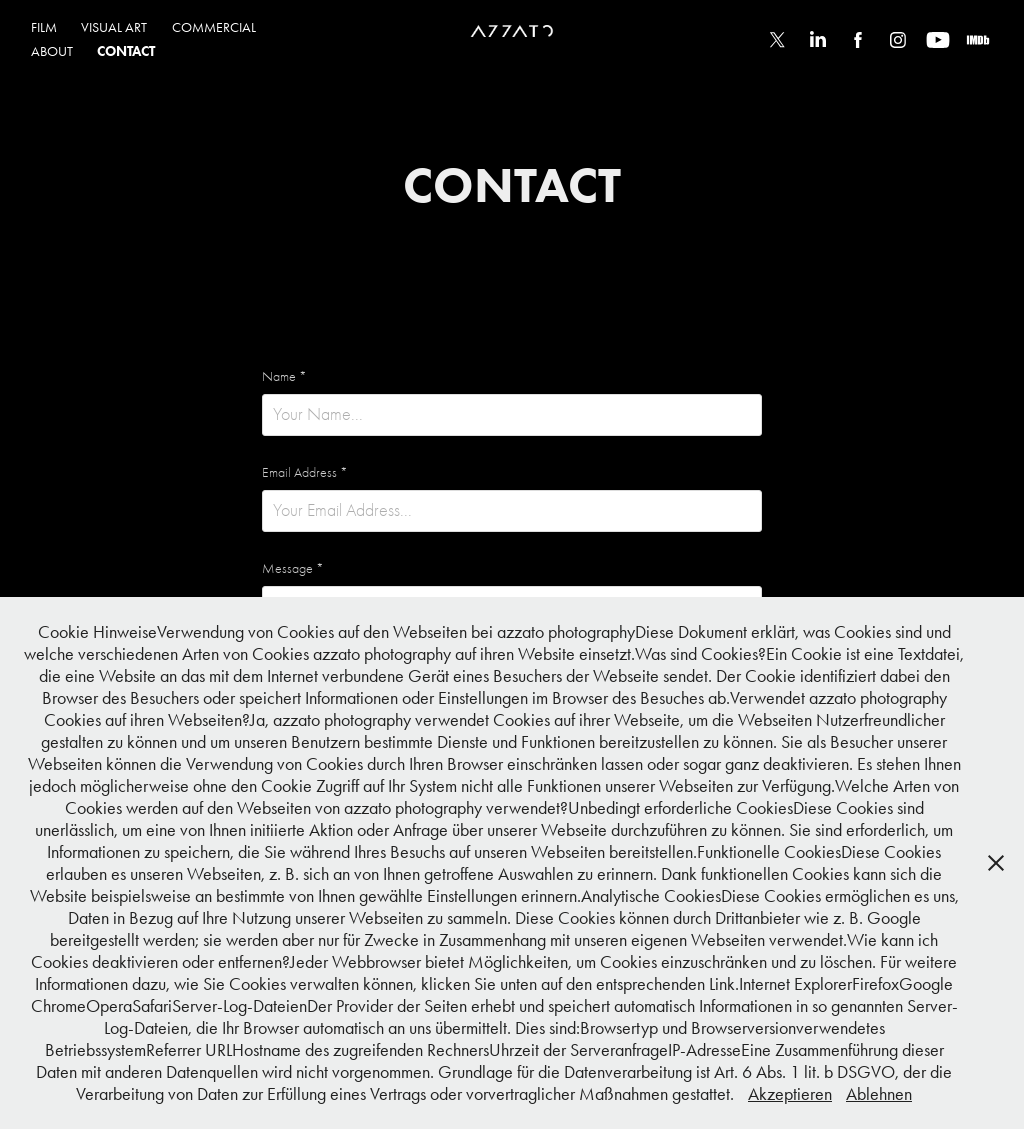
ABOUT (52, 51)
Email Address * (305, 473)
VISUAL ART (114, 27)
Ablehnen (879, 1094)
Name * (284, 377)
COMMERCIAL (214, 27)
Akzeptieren (790, 1094)
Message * (293, 569)
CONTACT (126, 51)
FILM (44, 27)
